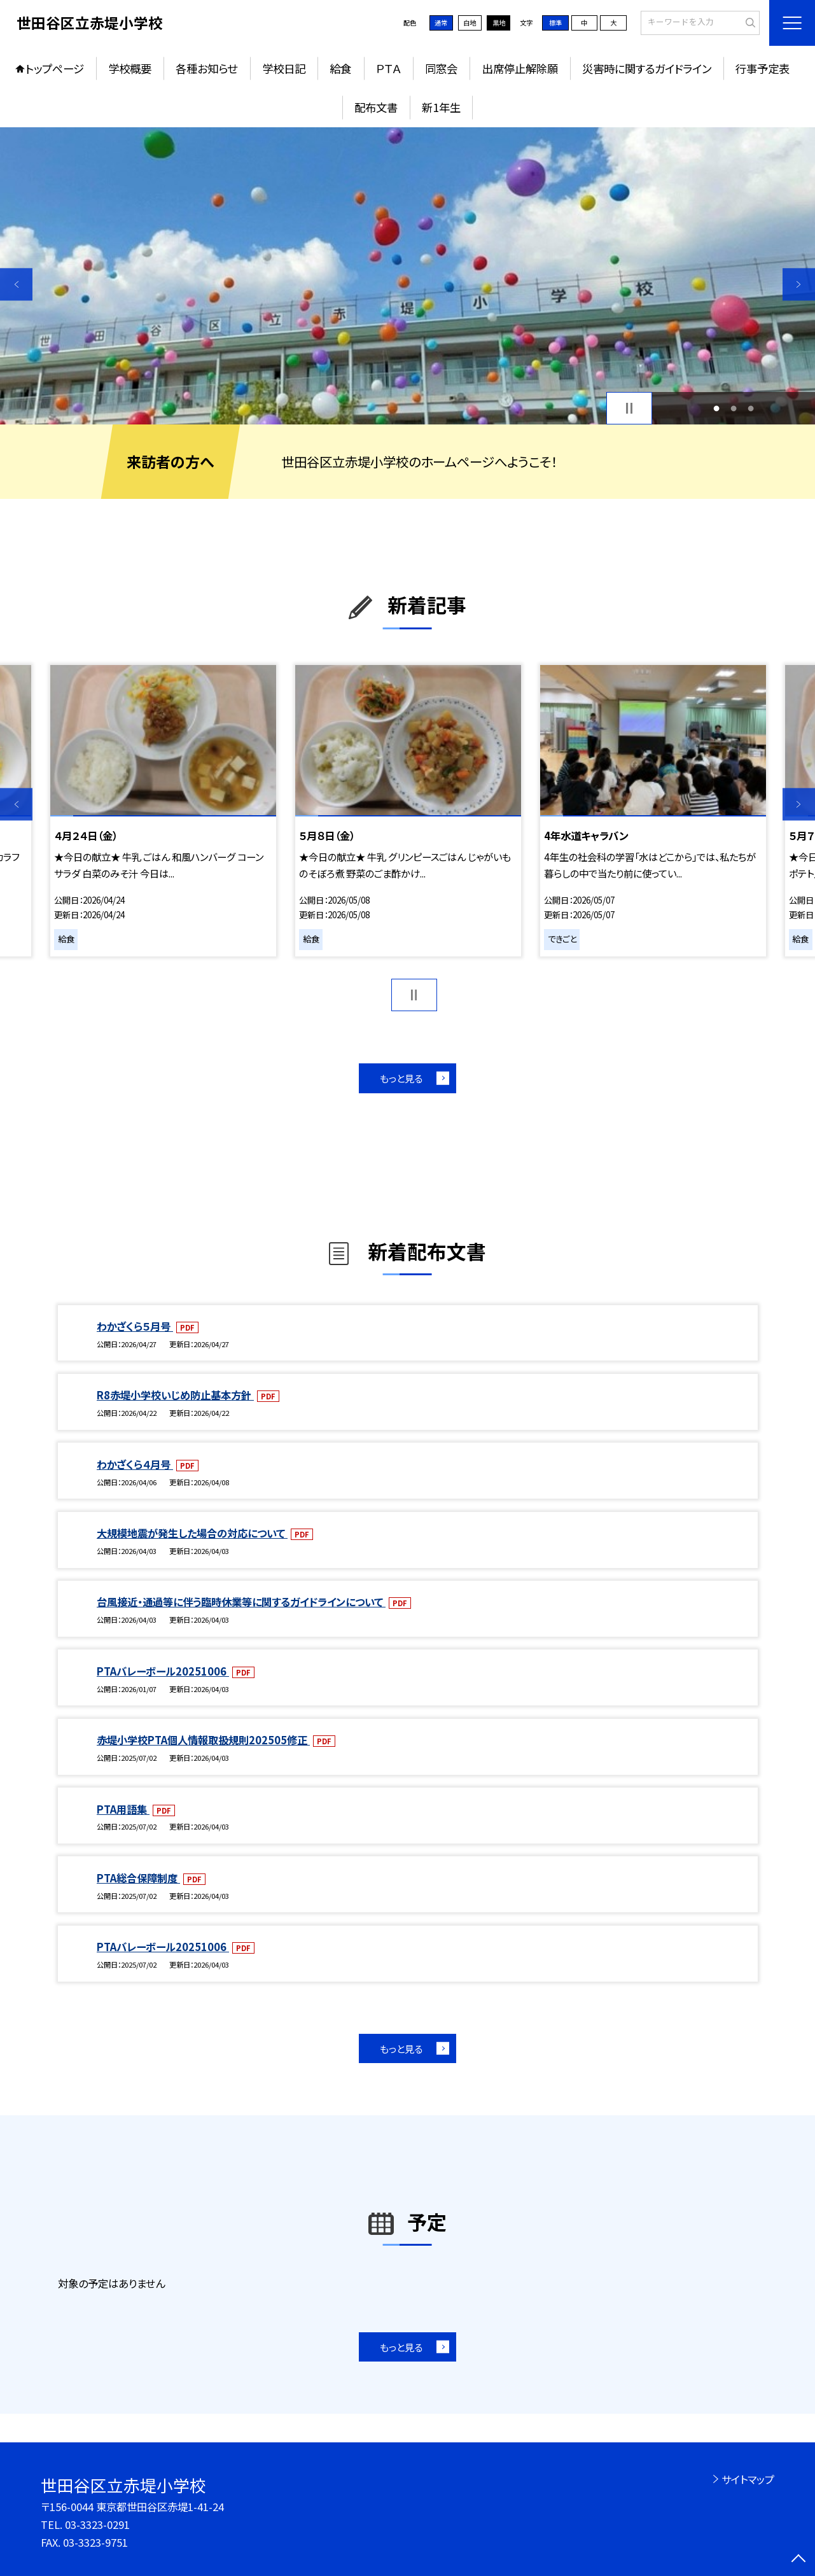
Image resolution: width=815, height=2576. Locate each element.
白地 (469, 22)
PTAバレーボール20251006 (163, 1671)
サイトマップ (747, 2479)
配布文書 (376, 107)
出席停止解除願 (520, 68)
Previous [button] (16, 284)
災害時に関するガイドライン (646, 68)
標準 (555, 22)
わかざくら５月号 (135, 1326)
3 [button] (750, 408)
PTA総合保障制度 (138, 1878)
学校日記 (283, 68)
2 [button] (733, 408)
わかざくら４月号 (135, 1464)
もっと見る (401, 1078)
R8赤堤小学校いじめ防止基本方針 (175, 1395)
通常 (441, 22)
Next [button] (799, 284)
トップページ (54, 68)
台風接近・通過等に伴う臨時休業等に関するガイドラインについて (241, 1601)
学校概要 (129, 68)
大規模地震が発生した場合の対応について (192, 1533)
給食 (340, 68)
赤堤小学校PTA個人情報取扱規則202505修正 (203, 1739)
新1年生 (441, 107)
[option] (407, 275)
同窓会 (441, 68)
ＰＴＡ (388, 68)
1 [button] (716, 408)
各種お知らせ (206, 68)
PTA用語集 (123, 1809)
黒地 (498, 22)
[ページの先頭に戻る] (799, 2560)
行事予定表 (762, 68)
